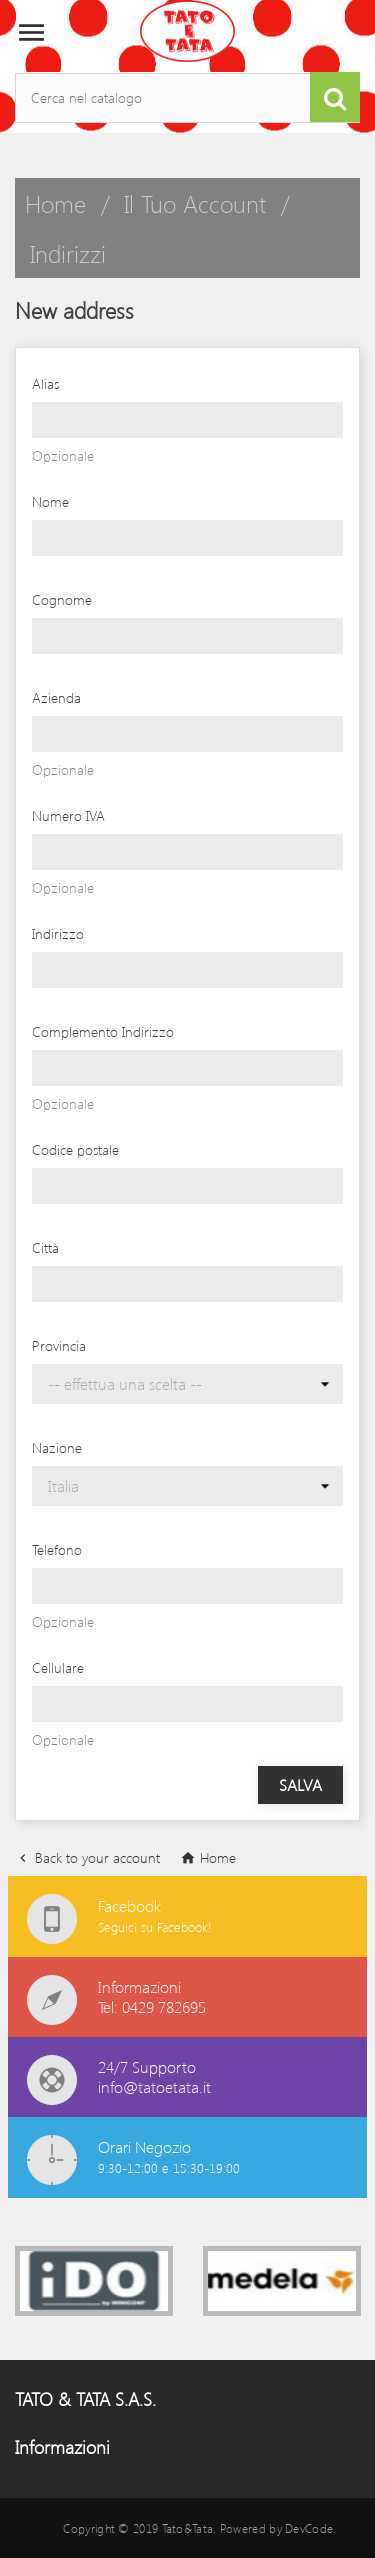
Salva (300, 1784)
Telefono (57, 1549)
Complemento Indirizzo (103, 1031)
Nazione (57, 1447)
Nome (50, 501)
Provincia (59, 1345)
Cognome (62, 599)
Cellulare (58, 1667)
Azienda (56, 697)
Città (45, 1247)
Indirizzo (58, 933)
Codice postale (75, 1149)
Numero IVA (68, 815)
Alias (45, 383)
